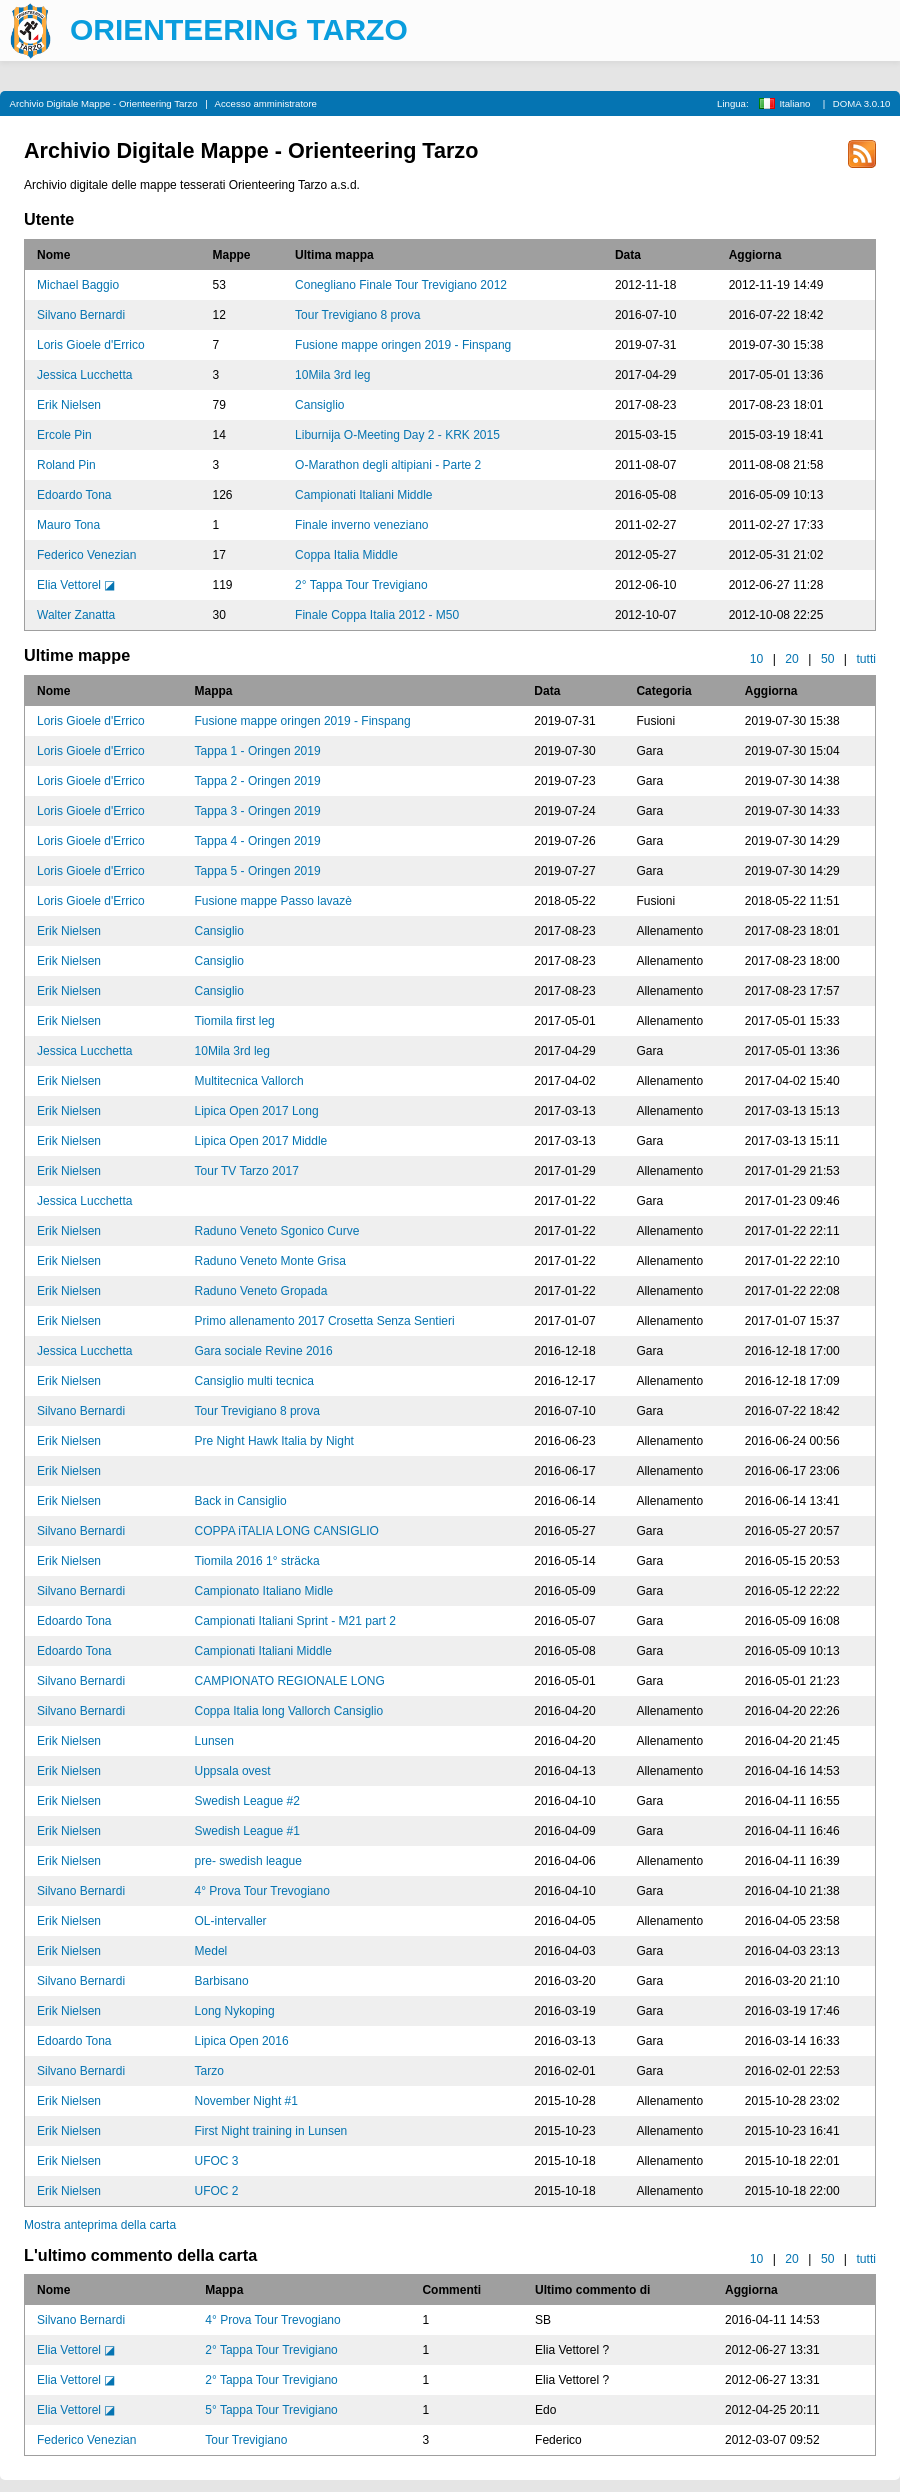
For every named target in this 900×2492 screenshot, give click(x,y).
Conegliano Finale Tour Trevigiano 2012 (401, 285)
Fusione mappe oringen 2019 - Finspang (403, 345)
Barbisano (222, 1981)
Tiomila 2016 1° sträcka (257, 1561)
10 (757, 659)
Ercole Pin (64, 435)
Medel (211, 1951)
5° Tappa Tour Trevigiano (271, 2410)
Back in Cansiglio (241, 1501)
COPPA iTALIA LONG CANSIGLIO (287, 1531)
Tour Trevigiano (246, 2440)
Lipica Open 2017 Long (257, 1111)
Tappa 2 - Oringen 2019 (258, 781)
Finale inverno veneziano (361, 525)
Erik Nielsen (69, 405)
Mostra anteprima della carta (100, 2225)
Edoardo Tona (74, 495)
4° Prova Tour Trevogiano (262, 1891)
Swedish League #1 (247, 1831)
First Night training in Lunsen (271, 2131)
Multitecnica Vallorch (249, 1081)
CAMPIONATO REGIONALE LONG (290, 1681)
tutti (866, 659)
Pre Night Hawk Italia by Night (274, 1441)
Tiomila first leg (235, 1021)
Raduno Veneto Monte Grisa (270, 1261)
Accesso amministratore (266, 103)
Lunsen (214, 1741)
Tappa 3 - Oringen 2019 (258, 811)
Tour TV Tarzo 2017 (247, 1171)
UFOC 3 (217, 2161)
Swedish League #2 (247, 1801)
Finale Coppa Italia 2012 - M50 (377, 615)
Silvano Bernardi (81, 315)
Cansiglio (319, 405)
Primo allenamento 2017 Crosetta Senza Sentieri (325, 1321)
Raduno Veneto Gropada (261, 1291)
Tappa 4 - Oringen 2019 (258, 841)
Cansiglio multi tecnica (254, 1381)
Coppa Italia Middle (346, 555)
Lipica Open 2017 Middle (261, 1141)
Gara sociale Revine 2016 (264, 1351)
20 (792, 659)
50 (828, 659)
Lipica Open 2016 (242, 2041)
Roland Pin (66, 465)
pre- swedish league (248, 1861)
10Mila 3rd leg (332, 375)
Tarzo (209, 2071)
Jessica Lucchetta (84, 375)
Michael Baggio (78, 285)
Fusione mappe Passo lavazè (273, 901)
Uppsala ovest (233, 1771)
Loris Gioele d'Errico (91, 345)
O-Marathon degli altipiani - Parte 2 (388, 465)
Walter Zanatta (76, 615)
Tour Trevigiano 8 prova (357, 315)
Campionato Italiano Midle (264, 1591)
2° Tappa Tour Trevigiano (361, 585)
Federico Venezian (86, 555)
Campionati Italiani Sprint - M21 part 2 (295, 1621)
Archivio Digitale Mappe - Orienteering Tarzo (104, 103)
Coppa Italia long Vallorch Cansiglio (289, 1711)
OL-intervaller (231, 1921)
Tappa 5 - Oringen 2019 (258, 871)
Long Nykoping (235, 2011)
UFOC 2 (217, 2191)
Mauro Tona (68, 525)
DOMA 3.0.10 (862, 103)
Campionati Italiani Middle (363, 495)
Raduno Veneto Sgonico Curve (277, 1231)
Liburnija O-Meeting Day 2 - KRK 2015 (397, 435)
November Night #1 (246, 2101)
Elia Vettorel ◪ (76, 585)
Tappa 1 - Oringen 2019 (258, 751)
